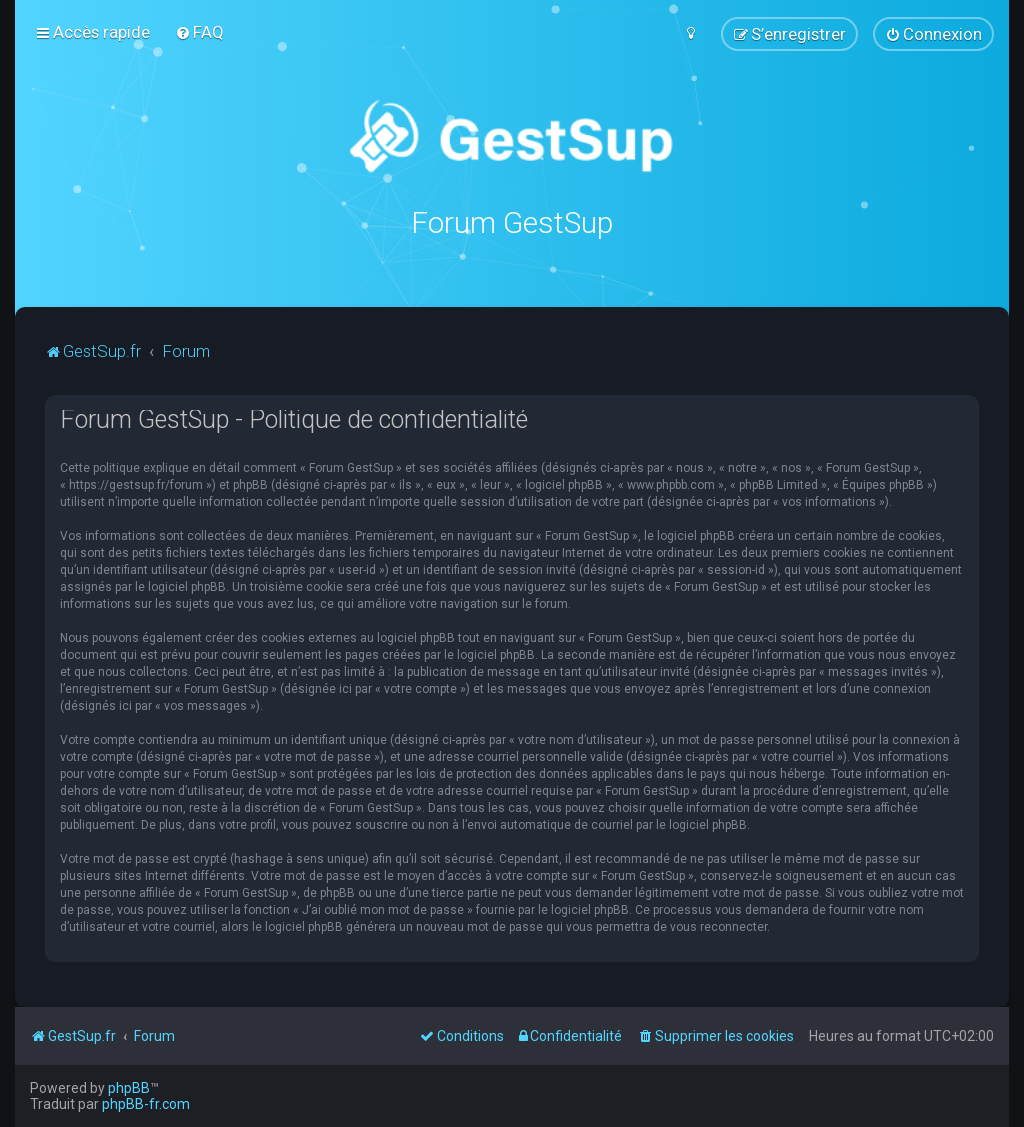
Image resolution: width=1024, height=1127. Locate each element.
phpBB (129, 1088)
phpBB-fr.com (146, 1104)
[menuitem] (199, 32)
